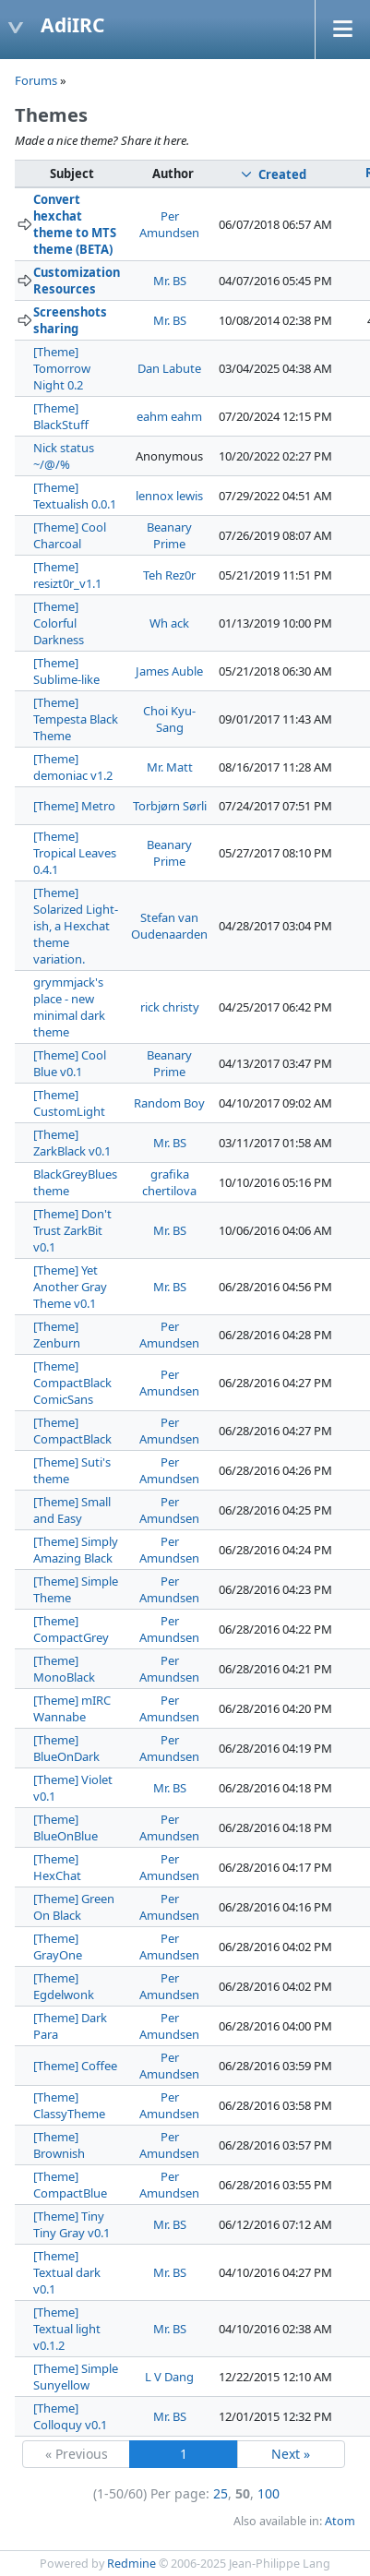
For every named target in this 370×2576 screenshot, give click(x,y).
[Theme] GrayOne (57, 1946)
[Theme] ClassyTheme (69, 2105)
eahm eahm (169, 416)
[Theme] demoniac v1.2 (73, 767)
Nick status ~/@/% (63, 456)
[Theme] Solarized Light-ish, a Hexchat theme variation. (75, 925)
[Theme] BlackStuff (61, 416)
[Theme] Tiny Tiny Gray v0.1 (71, 2224)
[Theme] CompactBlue (70, 2184)
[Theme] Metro (74, 805)
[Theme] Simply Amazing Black (75, 1549)
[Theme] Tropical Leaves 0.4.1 (74, 853)
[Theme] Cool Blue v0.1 (69, 1063)
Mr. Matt (170, 767)
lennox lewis (169, 495)
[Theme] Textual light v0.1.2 (67, 2329)
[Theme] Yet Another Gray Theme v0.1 (70, 1287)
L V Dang (169, 2376)
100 (268, 2493)
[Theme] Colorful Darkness (58, 623)
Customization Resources (76, 280)
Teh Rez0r (169, 575)
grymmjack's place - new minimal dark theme (69, 1007)
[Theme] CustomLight (69, 1103)
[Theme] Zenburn (56, 1334)
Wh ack (169, 623)
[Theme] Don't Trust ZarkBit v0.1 (72, 1230)
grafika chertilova (169, 1182)
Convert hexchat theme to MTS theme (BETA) (74, 224)
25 (220, 2493)
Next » (290, 2453)
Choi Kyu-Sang (169, 719)
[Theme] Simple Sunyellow (75, 2376)
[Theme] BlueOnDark (66, 1748)
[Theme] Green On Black (73, 1906)
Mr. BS (169, 280)
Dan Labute (169, 368)
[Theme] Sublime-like (66, 671)
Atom (340, 2521)
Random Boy (169, 1103)
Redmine (131, 2563)
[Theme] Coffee (75, 2065)
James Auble (169, 671)
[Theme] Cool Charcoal (69, 535)
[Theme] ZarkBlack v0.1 (72, 1142)
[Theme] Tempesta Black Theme (75, 719)
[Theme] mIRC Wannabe (72, 1708)
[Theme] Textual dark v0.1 (67, 2272)
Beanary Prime (169, 535)
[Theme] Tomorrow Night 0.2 (61, 368)
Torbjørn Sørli (170, 805)
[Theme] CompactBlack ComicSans (72, 1383)
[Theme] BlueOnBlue (65, 1827)
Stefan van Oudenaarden (169, 925)
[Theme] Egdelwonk (63, 1986)
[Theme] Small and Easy (72, 1510)
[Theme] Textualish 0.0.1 (74, 495)
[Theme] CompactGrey (71, 1629)
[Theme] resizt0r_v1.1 (67, 575)
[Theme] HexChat (57, 1867)
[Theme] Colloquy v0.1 (70, 2416)
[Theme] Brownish (59, 2145)
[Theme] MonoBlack (64, 1668)
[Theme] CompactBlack (72, 1430)
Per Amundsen (169, 224)
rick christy (169, 1007)
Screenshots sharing (70, 320)
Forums (36, 80)
